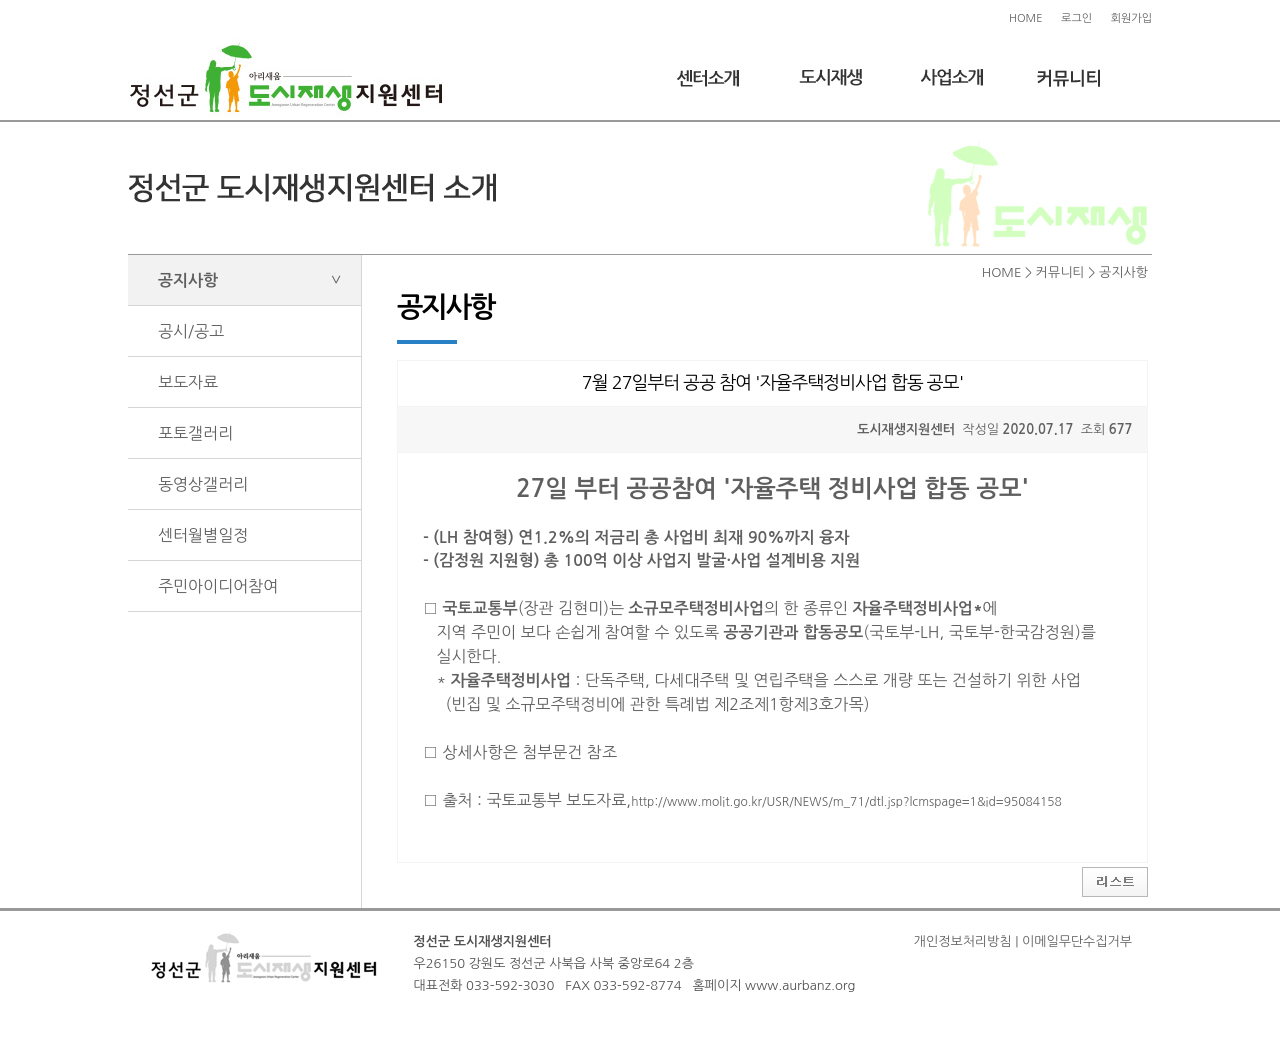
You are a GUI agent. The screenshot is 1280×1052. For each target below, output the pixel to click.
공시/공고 (191, 331)
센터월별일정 (203, 535)
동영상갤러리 (203, 484)
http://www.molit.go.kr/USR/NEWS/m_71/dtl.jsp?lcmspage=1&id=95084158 (846, 802)
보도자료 (188, 382)
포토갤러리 (195, 433)
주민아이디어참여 (218, 586)
